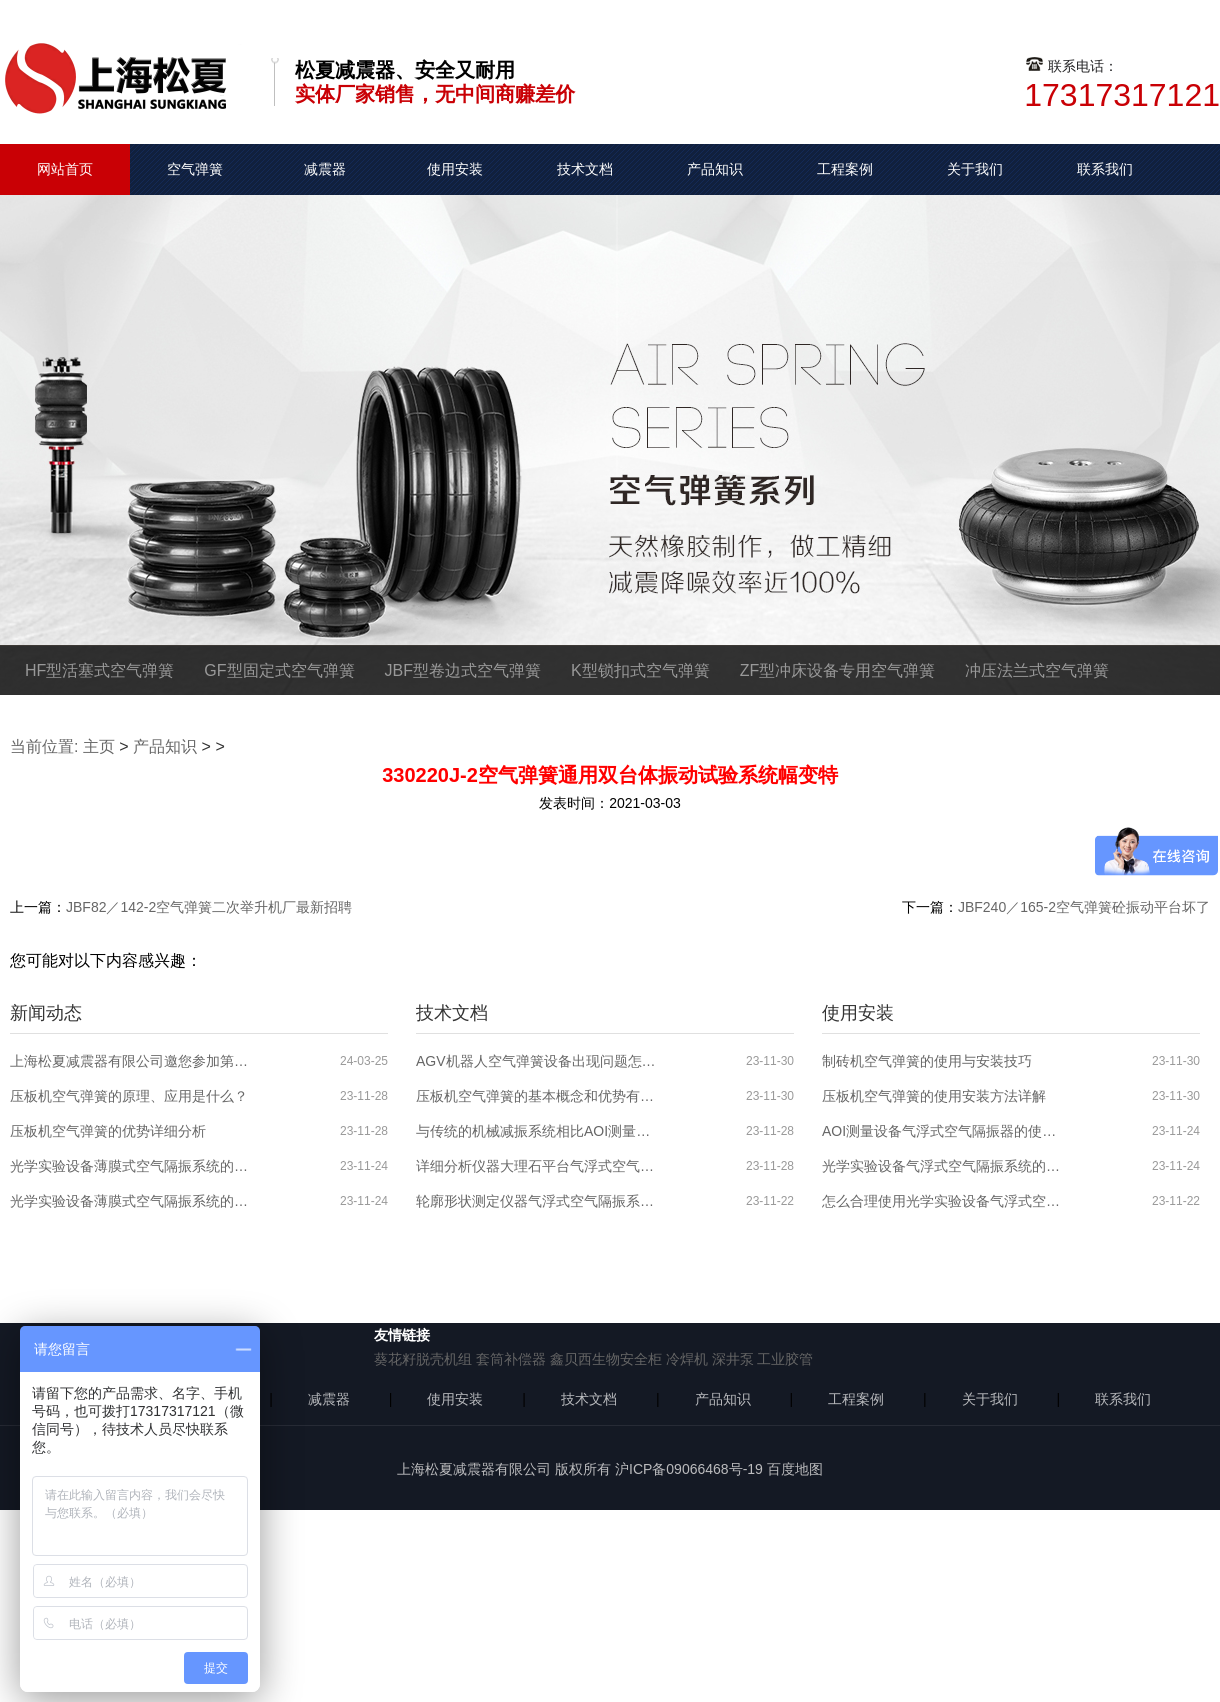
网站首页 (65, 169)
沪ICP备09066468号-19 (689, 1469)
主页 (99, 746)
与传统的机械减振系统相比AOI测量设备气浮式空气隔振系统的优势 (536, 1131)
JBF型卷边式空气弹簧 (463, 670)
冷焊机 (687, 1359)
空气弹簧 (195, 169)
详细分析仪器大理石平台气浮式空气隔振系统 (536, 1166)
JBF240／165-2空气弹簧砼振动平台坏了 (1084, 907)
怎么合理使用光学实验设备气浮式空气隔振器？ (942, 1201)
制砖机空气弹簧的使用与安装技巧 (927, 1061)
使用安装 (455, 169)
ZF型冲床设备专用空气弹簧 (838, 670)
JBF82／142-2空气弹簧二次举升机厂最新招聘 (209, 907)
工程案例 (845, 169)
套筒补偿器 (511, 1359)
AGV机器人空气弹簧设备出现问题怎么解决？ (536, 1061)
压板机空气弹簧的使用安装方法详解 (934, 1096)
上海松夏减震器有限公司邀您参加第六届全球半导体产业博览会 (130, 1061)
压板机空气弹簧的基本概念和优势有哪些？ (536, 1096)
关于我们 (975, 169)
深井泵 (733, 1359)
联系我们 (1105, 169)
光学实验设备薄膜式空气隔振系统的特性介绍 (130, 1166)
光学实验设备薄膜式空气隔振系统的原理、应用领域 (130, 1201)
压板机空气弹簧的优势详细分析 (108, 1131)
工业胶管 (785, 1359)
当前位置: (44, 746)
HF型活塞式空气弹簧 (99, 670)
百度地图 (795, 1469)
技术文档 (585, 169)
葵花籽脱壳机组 (423, 1359)
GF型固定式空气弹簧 (279, 670)
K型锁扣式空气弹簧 (640, 670)
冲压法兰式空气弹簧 (1037, 670)
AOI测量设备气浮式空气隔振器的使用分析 (942, 1131)
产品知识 (715, 169)
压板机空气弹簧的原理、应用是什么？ (129, 1096)
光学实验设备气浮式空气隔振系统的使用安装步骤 (942, 1166)
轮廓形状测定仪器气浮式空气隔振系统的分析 (536, 1201)
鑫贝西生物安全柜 (606, 1359)
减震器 (325, 169)
